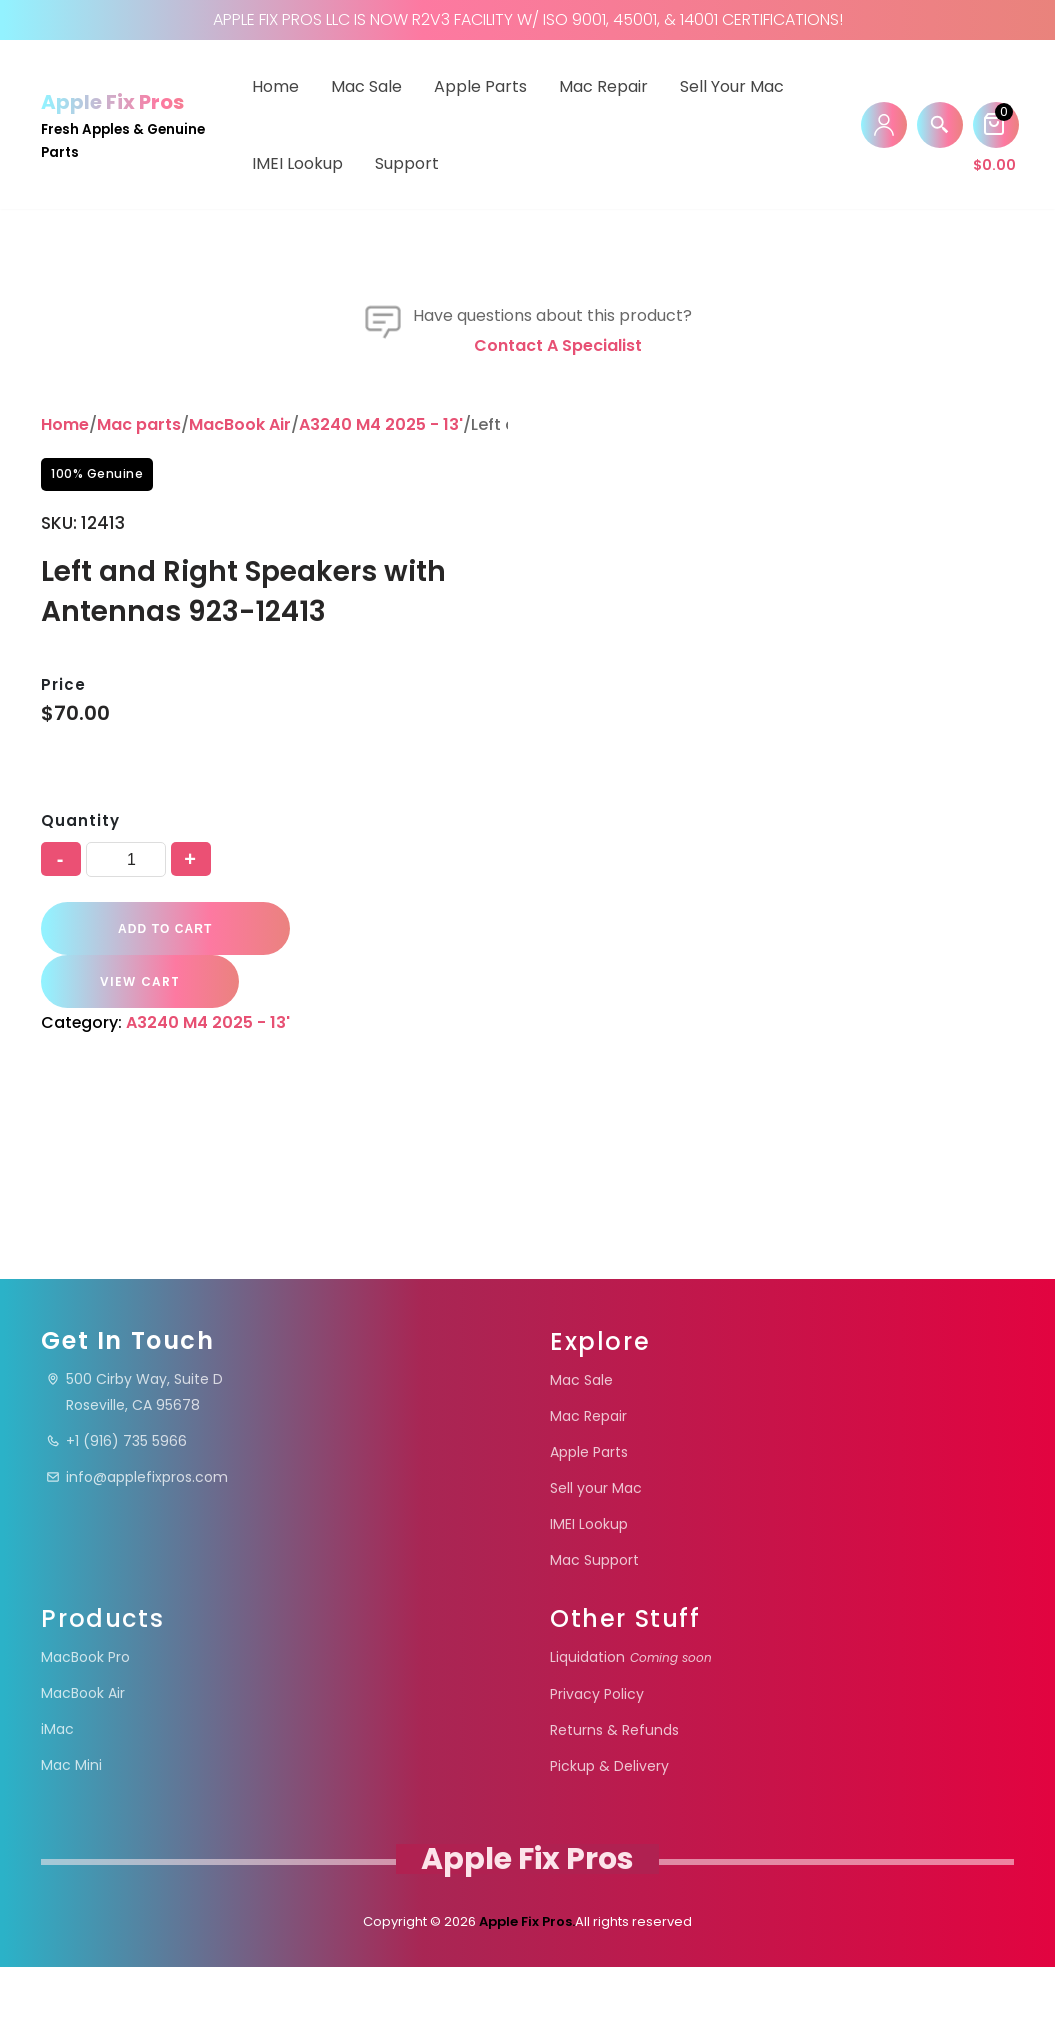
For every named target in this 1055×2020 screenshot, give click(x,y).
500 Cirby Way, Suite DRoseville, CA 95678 (134, 1445)
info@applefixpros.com (137, 1530)
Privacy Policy (597, 1747)
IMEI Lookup (297, 163)
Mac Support (594, 1613)
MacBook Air (240, 651)
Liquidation (631, 1710)
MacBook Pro (85, 1710)
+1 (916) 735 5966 (116, 1494)
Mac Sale (366, 86)
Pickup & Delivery (609, 1819)
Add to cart (160, 1155)
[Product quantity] (126, 1085)
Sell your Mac (732, 86)
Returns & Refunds (614, 1783)
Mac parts (139, 651)
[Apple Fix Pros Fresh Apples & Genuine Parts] (128, 124)
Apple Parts (480, 86)
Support (407, 163)
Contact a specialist (558, 572)
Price (63, 910)
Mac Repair (603, 86)
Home (275, 86)
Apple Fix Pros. (525, 1974)
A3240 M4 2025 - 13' (381, 651)
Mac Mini (71, 1818)
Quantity (80, 1046)
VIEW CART (395, 1154)
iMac (57, 1782)
